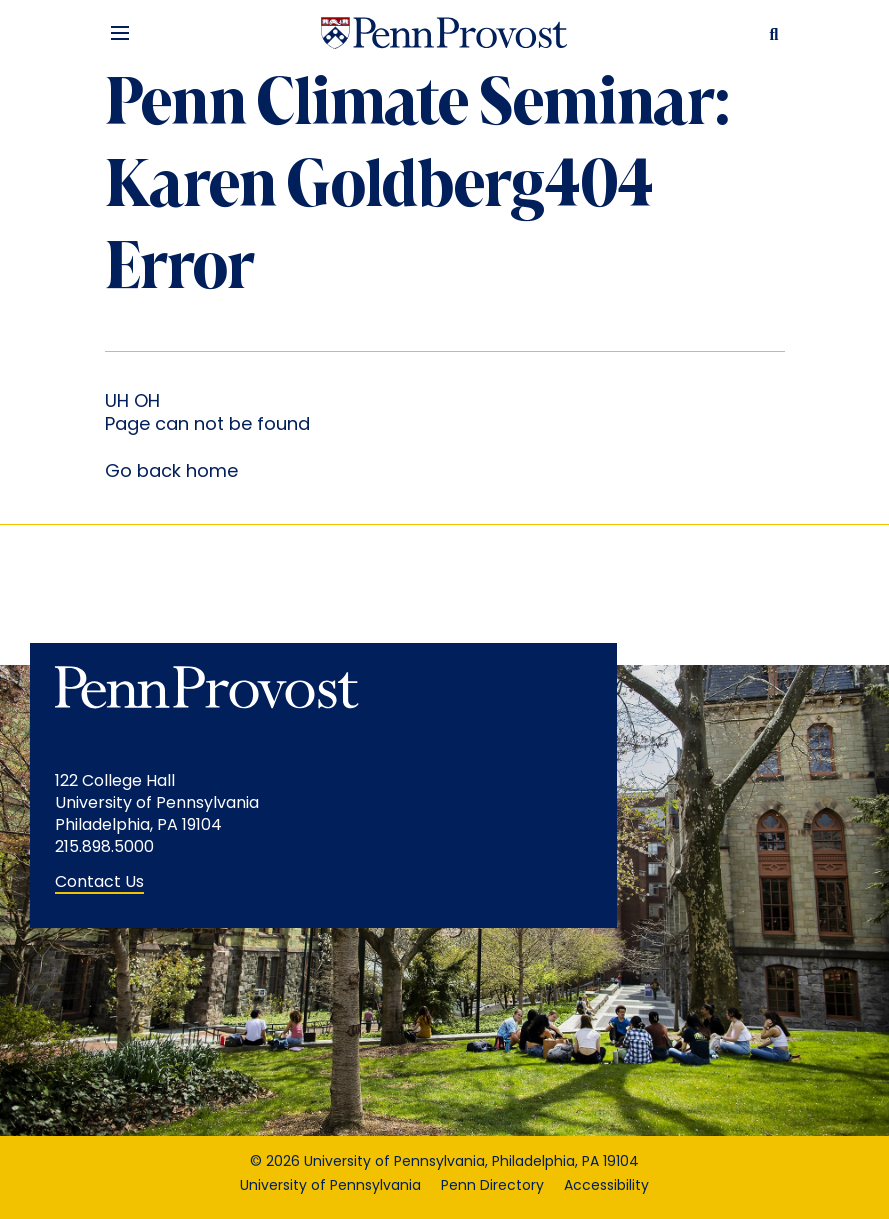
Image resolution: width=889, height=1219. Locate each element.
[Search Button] (770, 33)
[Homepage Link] (444, 32)
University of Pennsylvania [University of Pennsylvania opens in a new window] (330, 1186)
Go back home (171, 472)
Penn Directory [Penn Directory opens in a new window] (492, 1186)
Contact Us (99, 883)
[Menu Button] (120, 33)
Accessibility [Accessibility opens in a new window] (606, 1186)
